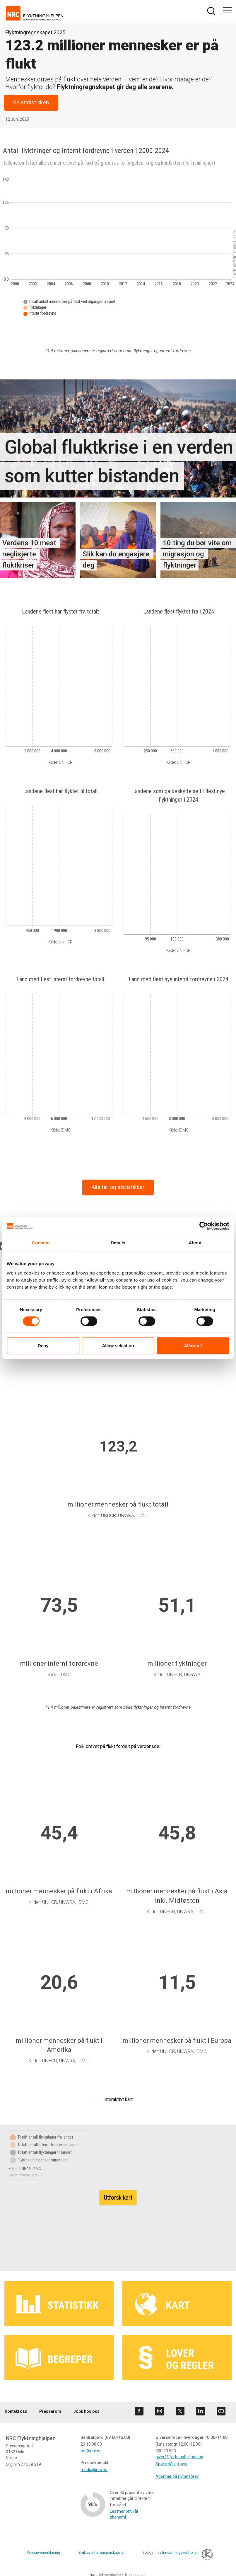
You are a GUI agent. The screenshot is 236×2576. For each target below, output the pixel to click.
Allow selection (118, 1345)
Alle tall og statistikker (118, 1187)
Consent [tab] (41, 1242)
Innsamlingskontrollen (186, 2555)
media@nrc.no (94, 2469)
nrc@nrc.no (91, 2451)
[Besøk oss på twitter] (180, 2411)
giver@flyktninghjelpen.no (179, 2456)
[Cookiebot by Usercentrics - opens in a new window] (203, 1225)
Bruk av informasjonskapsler (101, 2553)
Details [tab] (118, 1242)
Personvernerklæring (43, 2553)
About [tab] (195, 1242)
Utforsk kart (118, 2197)
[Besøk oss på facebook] (139, 2411)
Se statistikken (31, 102)
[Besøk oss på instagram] (159, 2411)
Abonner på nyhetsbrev (177, 2476)
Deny (43, 1345)
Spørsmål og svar (171, 2463)
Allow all (193, 1345)
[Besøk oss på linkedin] (200, 2411)
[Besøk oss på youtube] (221, 2411)
